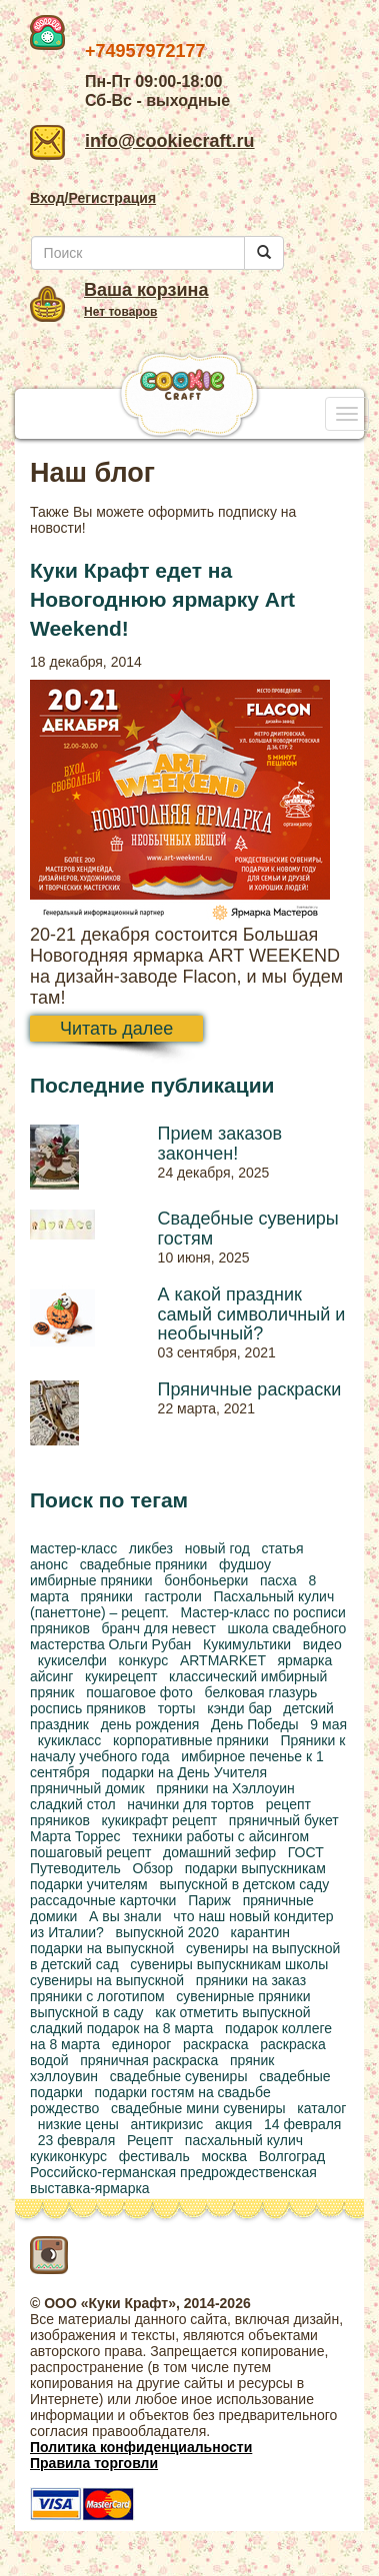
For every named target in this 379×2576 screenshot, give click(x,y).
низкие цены (78, 2124)
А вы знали (125, 1916)
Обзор (153, 1868)
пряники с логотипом (97, 1996)
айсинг (51, 1676)
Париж (209, 1900)
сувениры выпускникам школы (229, 1964)
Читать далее (116, 1029)
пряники (107, 1596)
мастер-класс (73, 1548)
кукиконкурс (68, 2156)
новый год (217, 1548)
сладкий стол (73, 1804)
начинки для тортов (190, 1804)
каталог (321, 2108)
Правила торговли (94, 2463)
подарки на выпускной (102, 1948)
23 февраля (77, 2140)
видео (322, 1644)
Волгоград (292, 2156)
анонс (49, 1564)
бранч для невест (159, 1628)
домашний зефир (219, 1852)
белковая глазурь (261, 1692)
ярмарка (304, 1660)
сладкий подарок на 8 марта (121, 2028)
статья (283, 1548)
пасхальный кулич (244, 2140)
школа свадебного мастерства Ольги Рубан (188, 1636)
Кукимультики (247, 1644)
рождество (64, 2108)
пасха (278, 1580)
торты (177, 1708)
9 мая (328, 1724)
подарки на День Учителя (184, 1772)
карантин (261, 1932)
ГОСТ (306, 1852)
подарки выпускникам (255, 1868)
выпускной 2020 (167, 1932)
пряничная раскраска (149, 2060)
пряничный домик (87, 1788)
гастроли (173, 1596)
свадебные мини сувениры (198, 2108)
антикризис (167, 2124)
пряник (252, 2060)
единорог (142, 2044)
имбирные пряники (91, 1580)
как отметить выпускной (232, 2012)
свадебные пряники (144, 1564)
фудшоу (245, 1564)
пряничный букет (284, 1820)
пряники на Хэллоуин (225, 1788)
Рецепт (150, 2140)
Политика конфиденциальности (141, 2447)
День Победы (255, 1724)
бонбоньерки (206, 1580)
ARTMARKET (223, 1660)
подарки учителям (89, 1884)
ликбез (151, 1548)
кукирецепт (121, 1676)
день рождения (150, 1724)
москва (224, 2156)
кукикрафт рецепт (160, 1820)
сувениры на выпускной (107, 1980)
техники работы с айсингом (220, 1836)
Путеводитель (75, 1868)
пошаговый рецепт (90, 1852)
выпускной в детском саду (244, 1884)
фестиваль (154, 2156)
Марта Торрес (75, 1836)
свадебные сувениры (179, 2076)
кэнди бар (239, 1708)
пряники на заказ (251, 1980)
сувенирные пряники (243, 1996)
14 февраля (303, 2124)
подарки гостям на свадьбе (182, 2092)
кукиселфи (72, 1660)
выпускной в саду (87, 2012)
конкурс (144, 1660)
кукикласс (69, 1740)
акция (233, 2124)
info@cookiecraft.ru (142, 141)
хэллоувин (64, 2076)
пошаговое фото (139, 1692)
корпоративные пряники (191, 1740)
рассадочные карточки (103, 1900)
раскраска (216, 2044)
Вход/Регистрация (93, 198)
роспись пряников (88, 1708)
